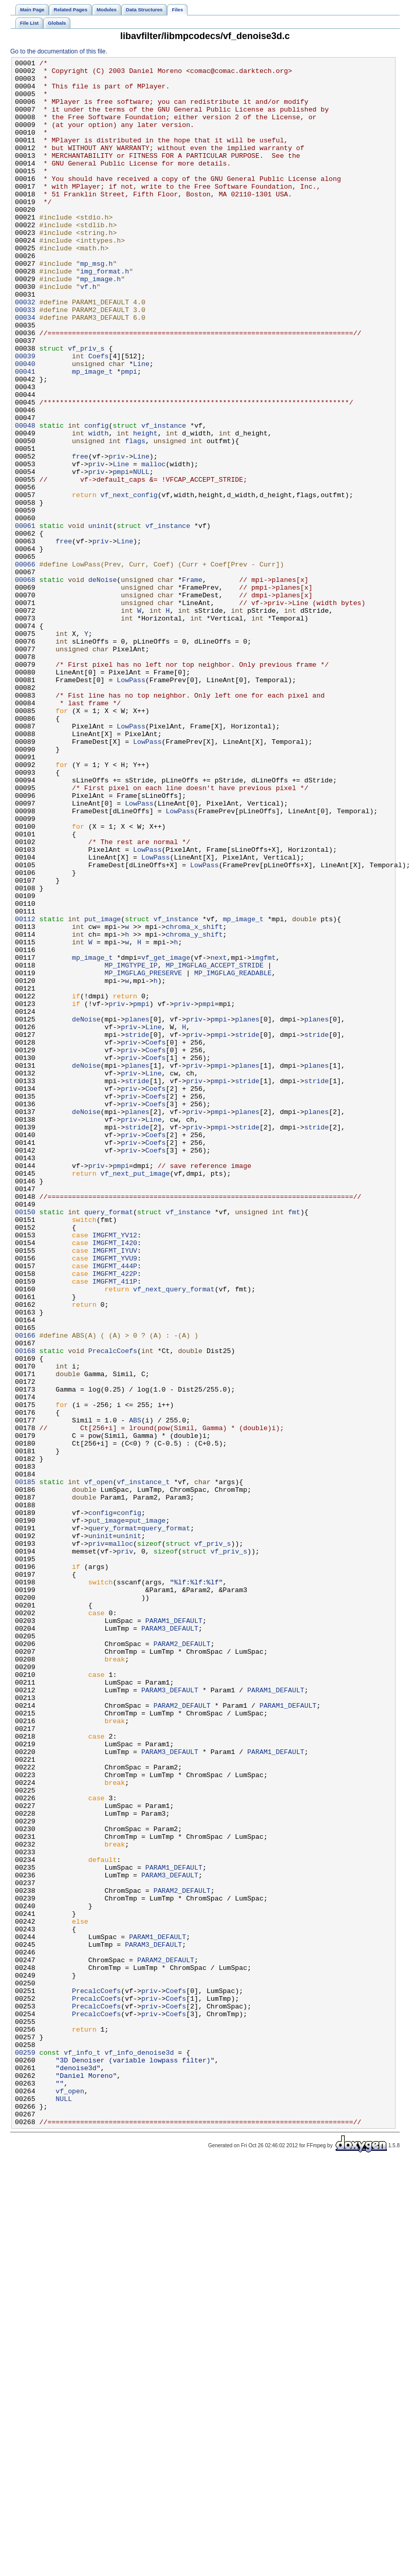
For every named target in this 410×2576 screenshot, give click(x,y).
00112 (25, 1091)
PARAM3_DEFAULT (169, 1942)
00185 (25, 1766)
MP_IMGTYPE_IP (131, 1147)
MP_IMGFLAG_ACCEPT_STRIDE (214, 1147)
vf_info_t (82, 2451)
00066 (25, 665)
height (145, 508)
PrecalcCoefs (112, 1609)
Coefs (98, 416)
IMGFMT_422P (114, 1517)
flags (135, 517)
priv (116, 536)
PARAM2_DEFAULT (182, 1961)
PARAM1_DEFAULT (173, 1933)
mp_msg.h (96, 304)
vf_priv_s (86, 406)
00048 (25, 499)
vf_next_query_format (174, 1535)
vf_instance (163, 499)
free (80, 536)
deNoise (102, 684)
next (219, 1137)
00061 (25, 619)
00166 (25, 1591)
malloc (153, 545)
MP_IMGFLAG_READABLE (233, 1156)
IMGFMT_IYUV (114, 1489)
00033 (25, 360)
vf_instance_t (143, 1766)
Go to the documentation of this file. (58, 51)
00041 (25, 434)
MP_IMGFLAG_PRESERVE (143, 1156)
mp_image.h (100, 323)
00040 (25, 425)
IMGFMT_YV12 (114, 1470)
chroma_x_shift (193, 1100)
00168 (25, 1609)
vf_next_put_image (135, 1396)
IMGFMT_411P (114, 1526)
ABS (135, 1692)
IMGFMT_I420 (114, 1480)
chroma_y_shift (193, 1110)
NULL (141, 554)
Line (141, 425)
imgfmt (263, 1137)
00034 (25, 369)
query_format (108, 1443)
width (98, 508)
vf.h (88, 332)
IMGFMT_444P (114, 1507)
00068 (25, 684)
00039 (25, 416)
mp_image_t (92, 434)
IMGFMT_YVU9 (114, 1498)
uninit (100, 619)
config (96, 499)
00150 (25, 1443)
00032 (25, 351)
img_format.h (104, 314)
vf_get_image (165, 1137)
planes (137, 1211)
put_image (102, 1091)
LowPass (131, 804)
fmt (294, 1443)
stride (137, 1230)
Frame (192, 684)
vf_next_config (129, 582)
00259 (25, 2451)
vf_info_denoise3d (139, 2451)
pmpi (129, 434)
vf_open (98, 1766)
